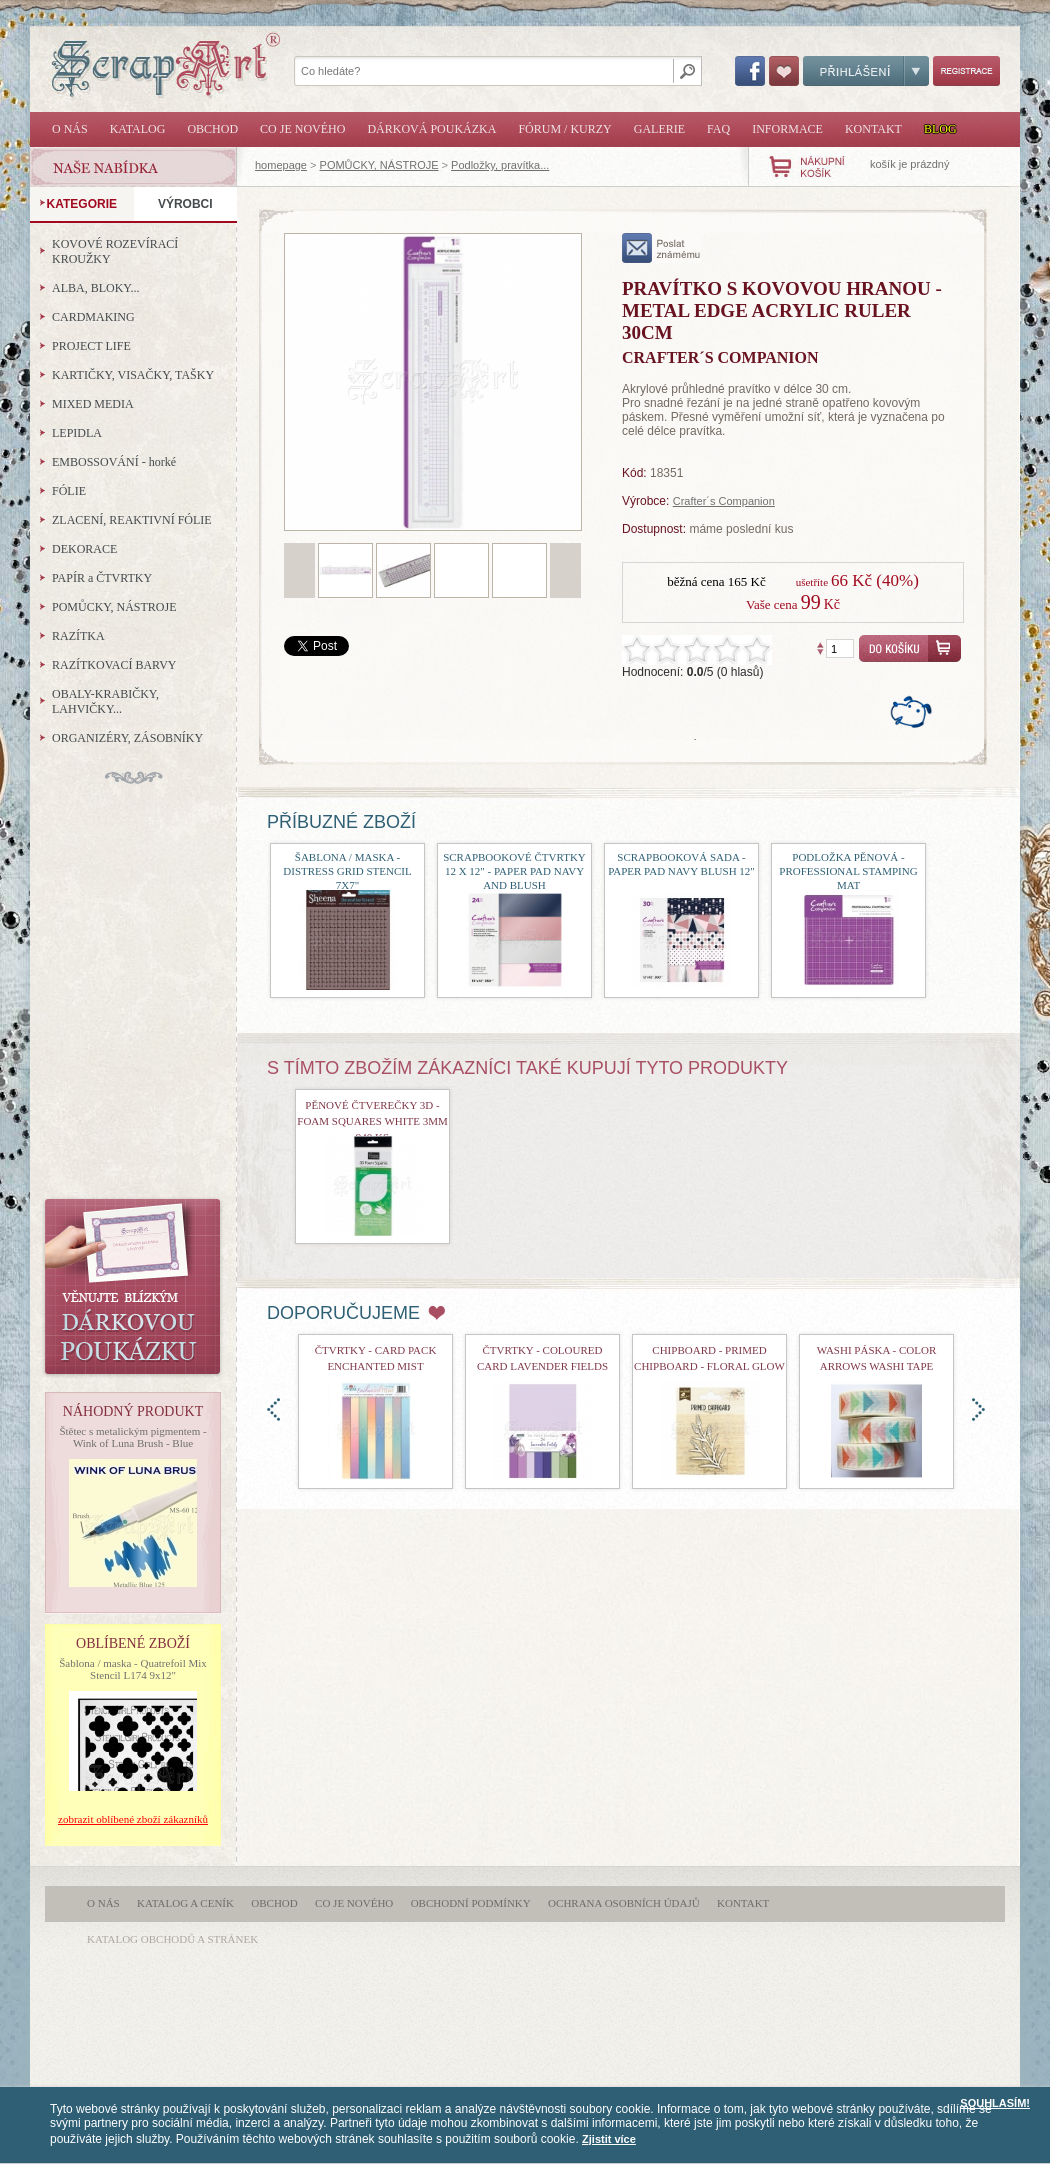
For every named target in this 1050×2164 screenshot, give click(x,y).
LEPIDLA (77, 433)
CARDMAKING (93, 317)
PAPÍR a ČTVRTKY (102, 578)
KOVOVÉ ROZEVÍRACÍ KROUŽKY (115, 251)
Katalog (138, 129)
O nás (70, 129)
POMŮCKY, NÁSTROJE (379, 165)
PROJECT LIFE (91, 346)
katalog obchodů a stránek (172, 1939)
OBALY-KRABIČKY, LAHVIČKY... (105, 701)
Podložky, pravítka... (500, 165)
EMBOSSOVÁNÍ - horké (114, 462)
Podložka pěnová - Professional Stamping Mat (848, 871)
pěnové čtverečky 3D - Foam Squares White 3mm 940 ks (372, 1121)
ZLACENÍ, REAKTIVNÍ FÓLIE (132, 520)
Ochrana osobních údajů (624, 1903)
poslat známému (661, 248)
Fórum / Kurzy (564, 129)
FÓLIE (69, 491)
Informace (787, 129)
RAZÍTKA (78, 636)
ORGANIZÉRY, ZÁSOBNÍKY (127, 738)
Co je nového (302, 129)
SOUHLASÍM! (995, 2103)
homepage (281, 165)
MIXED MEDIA (93, 404)
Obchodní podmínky (471, 1903)
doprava (978, 1409)
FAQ (718, 129)
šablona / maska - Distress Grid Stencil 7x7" (347, 871)
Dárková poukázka (431, 129)
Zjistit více (609, 2139)
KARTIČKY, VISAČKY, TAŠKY (133, 375)
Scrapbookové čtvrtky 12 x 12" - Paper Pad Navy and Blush (514, 871)
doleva (273, 1409)
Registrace (966, 71)
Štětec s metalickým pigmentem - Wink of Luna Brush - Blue (132, 1437)
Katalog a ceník (185, 1903)
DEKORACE (84, 549)
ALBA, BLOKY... (95, 288)
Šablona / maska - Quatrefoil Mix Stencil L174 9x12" (133, 1669)
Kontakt (873, 129)
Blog (940, 129)
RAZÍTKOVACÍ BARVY (114, 665)
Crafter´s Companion (724, 501)
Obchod (212, 129)
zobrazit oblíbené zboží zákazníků (133, 1819)
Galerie (659, 129)
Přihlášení (866, 71)
